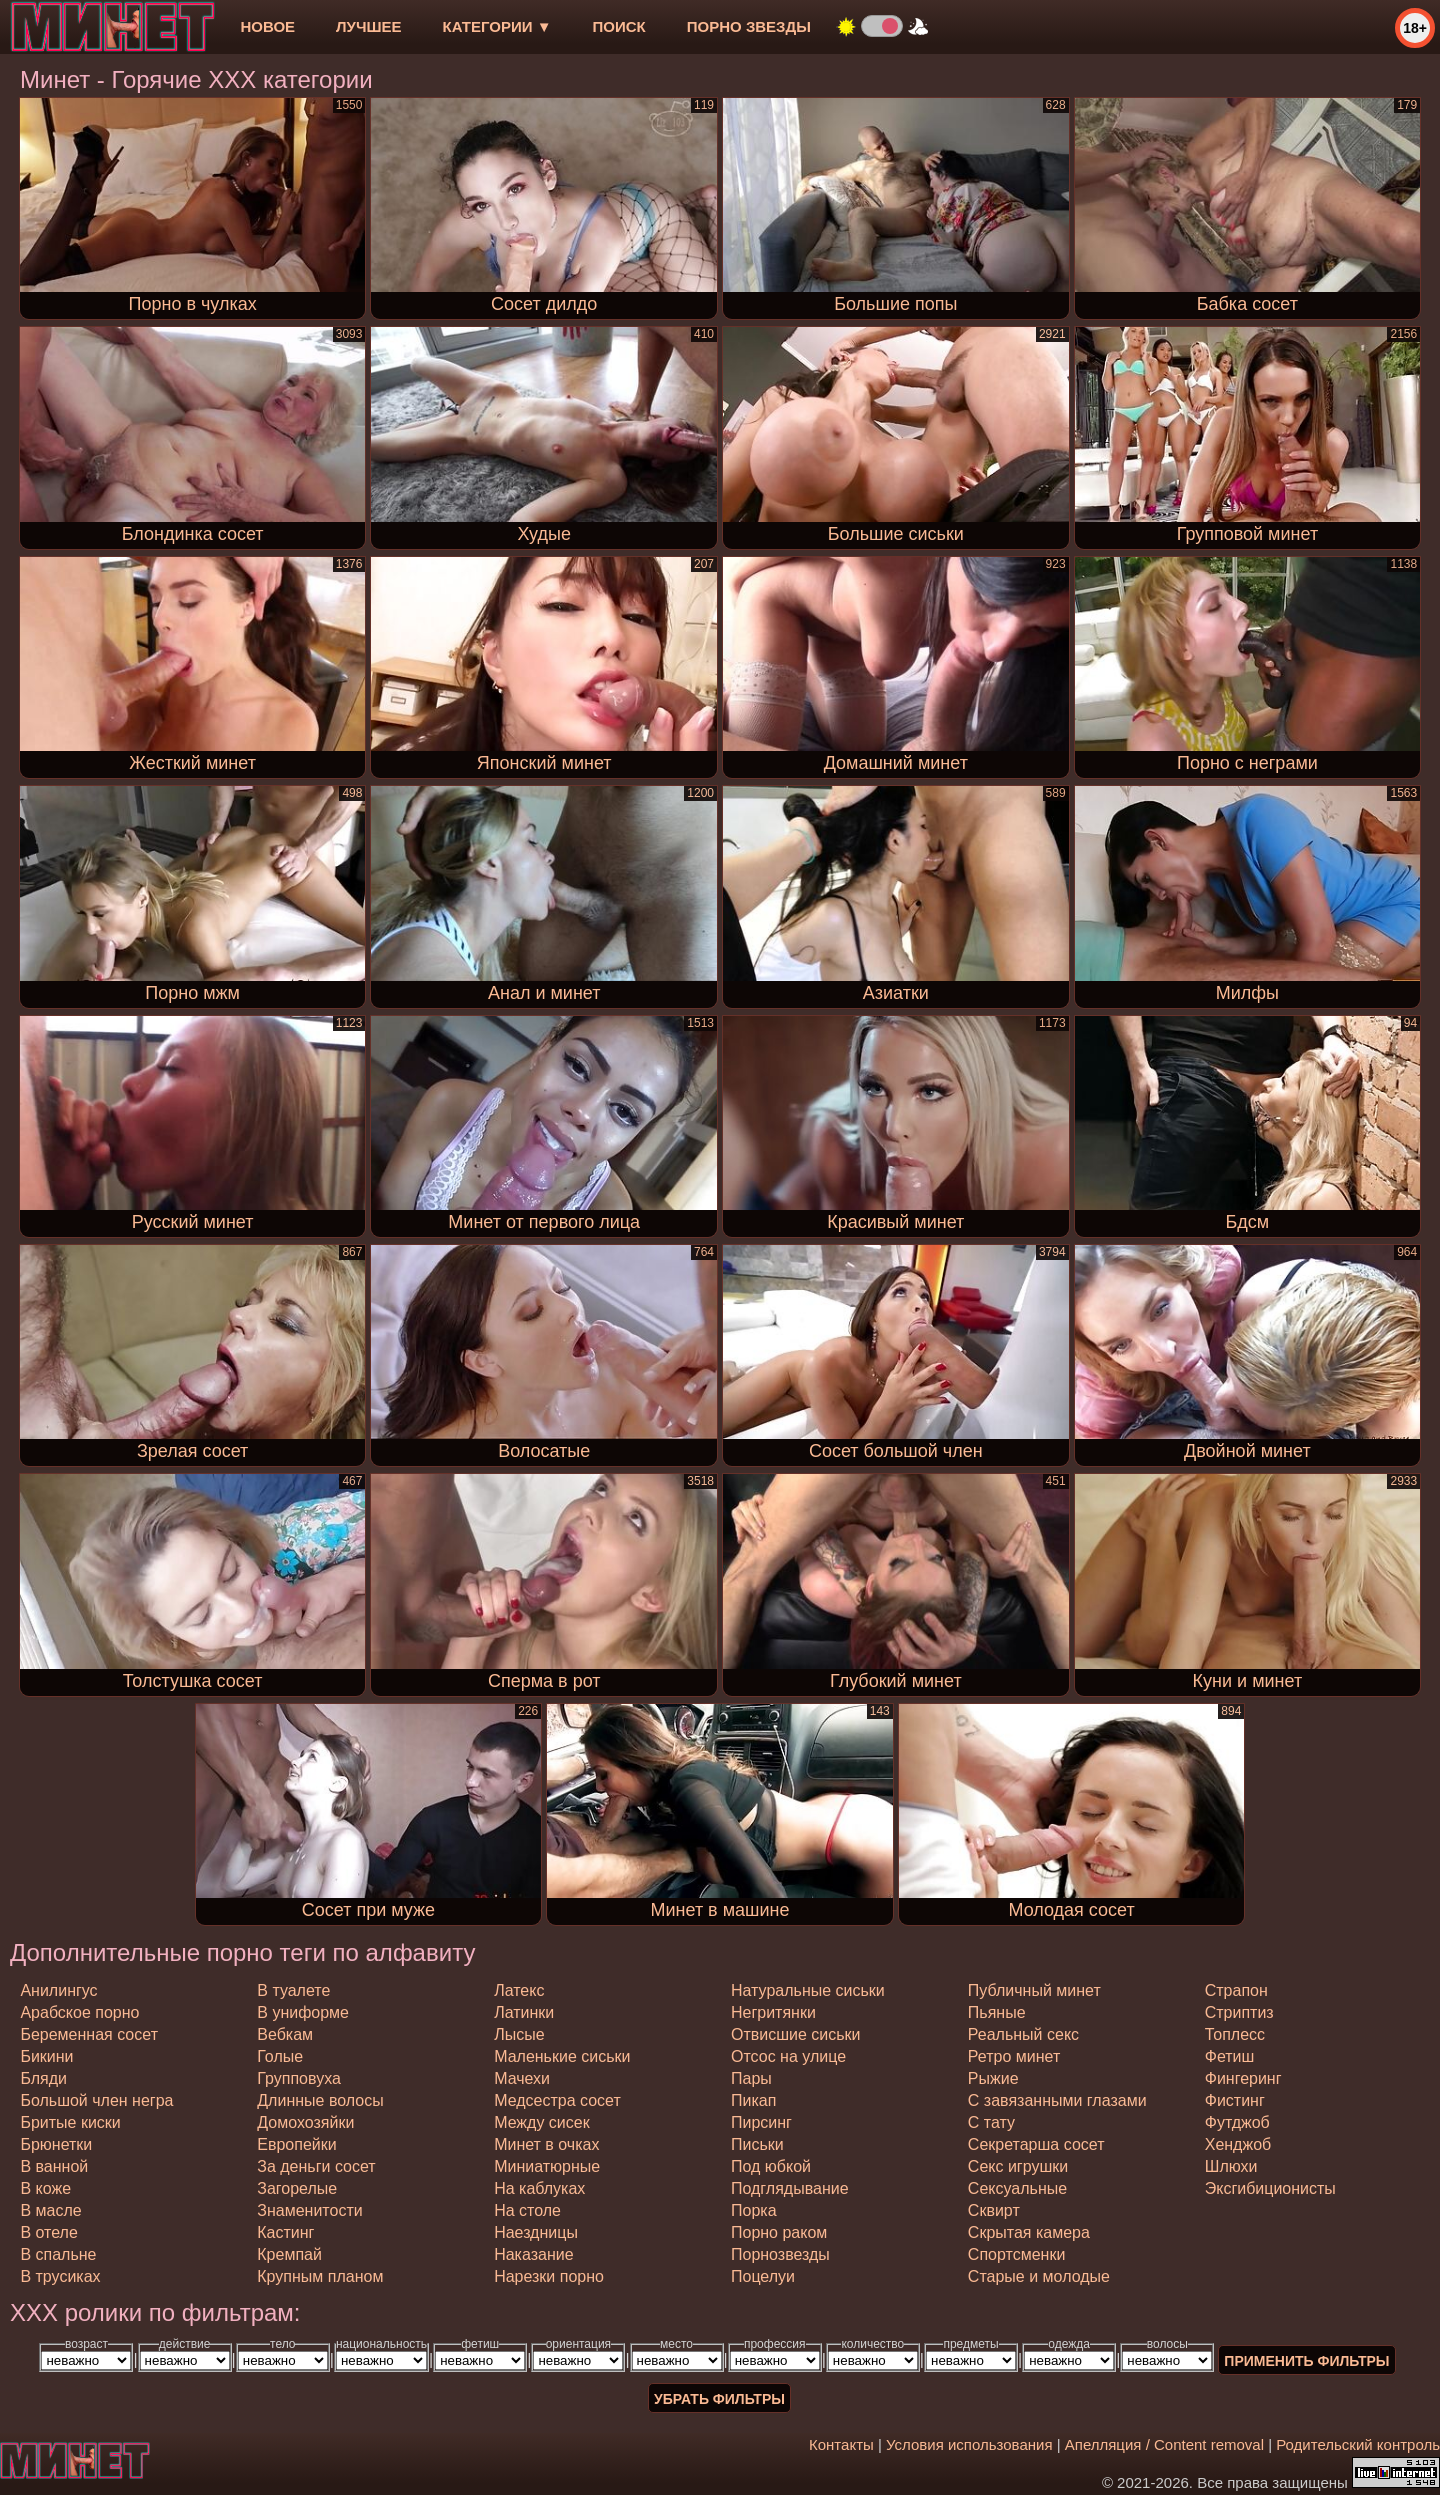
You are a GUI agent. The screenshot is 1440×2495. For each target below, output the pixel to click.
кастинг (285, 2232)
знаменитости (309, 2210)
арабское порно (79, 2012)
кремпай (289, 2254)
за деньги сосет (316, 2166)
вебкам (285, 2034)
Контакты (841, 2444)
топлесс (1235, 2034)
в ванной (54, 2166)
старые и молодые (1039, 2276)
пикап (753, 2100)
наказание (533, 2254)
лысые (519, 2034)
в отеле (48, 2232)
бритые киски (70, 2122)
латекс (519, 1990)
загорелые (297, 2188)
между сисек (542, 2122)
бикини (46, 2056)
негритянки (773, 2012)
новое (267, 26)
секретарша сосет (1036, 2144)
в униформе (303, 2012)
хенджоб (1238, 2144)
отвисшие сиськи (796, 2034)
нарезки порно (549, 2276)
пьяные (997, 2012)
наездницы (536, 2232)
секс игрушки (1018, 2166)
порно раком (779, 2232)
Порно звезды (749, 26)
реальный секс (1023, 2034)
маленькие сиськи (562, 2056)
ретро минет (1014, 2056)
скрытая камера (1029, 2232)
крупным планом (320, 2276)
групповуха (299, 2078)
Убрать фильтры (719, 2399)
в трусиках (60, 2276)
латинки (524, 2012)
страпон (1236, 1990)
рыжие (993, 2078)
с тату (991, 2122)
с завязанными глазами (1057, 2100)
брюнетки (56, 2144)
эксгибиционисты (1270, 2188)
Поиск (619, 26)
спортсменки (1017, 2254)
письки (757, 2144)
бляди (43, 2078)
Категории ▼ (497, 26)
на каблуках (539, 2188)
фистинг (1235, 2100)
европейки (296, 2144)
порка (754, 2210)
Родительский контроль (1358, 2444)
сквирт (994, 2210)
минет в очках (546, 2144)
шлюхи (1231, 2166)
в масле (50, 2210)
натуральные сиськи (808, 1990)
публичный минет (1034, 1990)
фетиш (1230, 2056)
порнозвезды (780, 2254)
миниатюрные (547, 2166)
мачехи (522, 2078)
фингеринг (1243, 2078)
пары (751, 2078)
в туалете (293, 1990)
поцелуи (763, 2276)
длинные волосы (320, 2100)
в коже (45, 2188)
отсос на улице (788, 2056)
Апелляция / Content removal (1164, 2444)
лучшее (368, 26)
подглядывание (790, 2188)
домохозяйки (305, 2122)
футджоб (1237, 2122)
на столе (527, 2210)
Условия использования (969, 2444)
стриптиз (1239, 2012)
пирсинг (761, 2122)
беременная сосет (89, 2034)
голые (280, 2056)
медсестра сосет (557, 2100)
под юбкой (771, 2166)
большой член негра (96, 2100)
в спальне (58, 2254)
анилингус (58, 1990)
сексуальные (1017, 2188)
